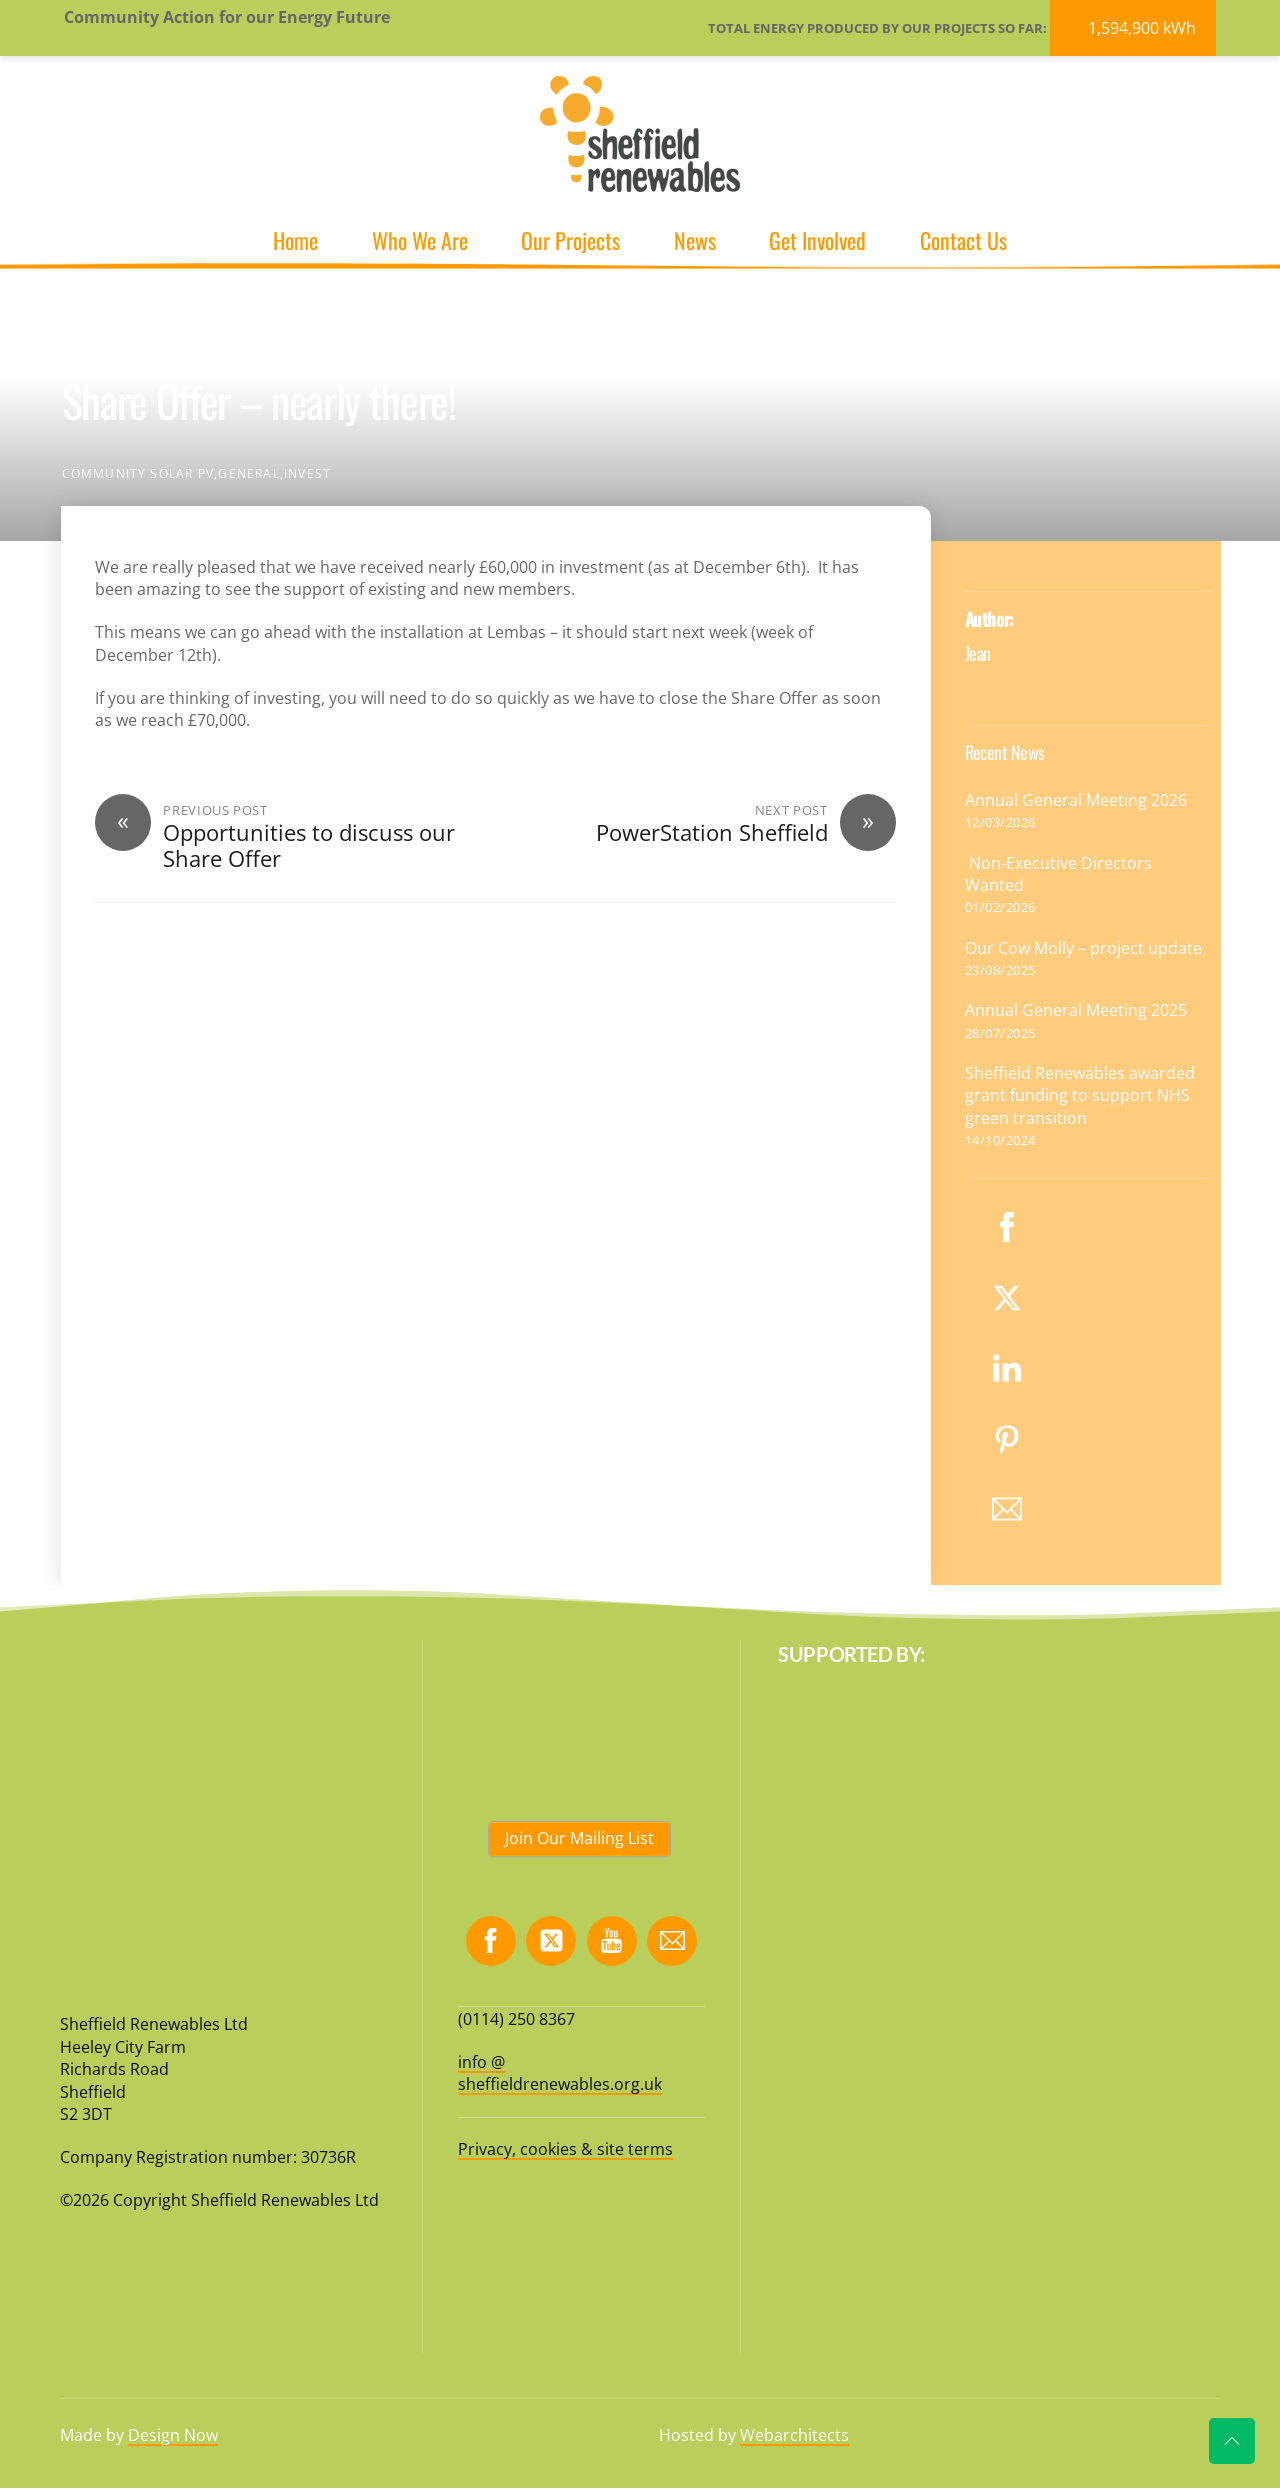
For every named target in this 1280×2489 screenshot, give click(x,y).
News (695, 240)
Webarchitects (794, 2435)
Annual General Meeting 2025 (1076, 1010)
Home (295, 240)
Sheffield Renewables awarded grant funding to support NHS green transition (1080, 1095)
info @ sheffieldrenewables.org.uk (560, 2073)
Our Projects (570, 240)
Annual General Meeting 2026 (1076, 800)
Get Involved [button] (817, 240)
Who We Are (420, 240)
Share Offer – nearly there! (259, 400)
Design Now (173, 2435)
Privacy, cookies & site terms (565, 2149)
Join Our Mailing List (579, 1838)
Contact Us (963, 240)
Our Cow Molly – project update (1083, 948)
